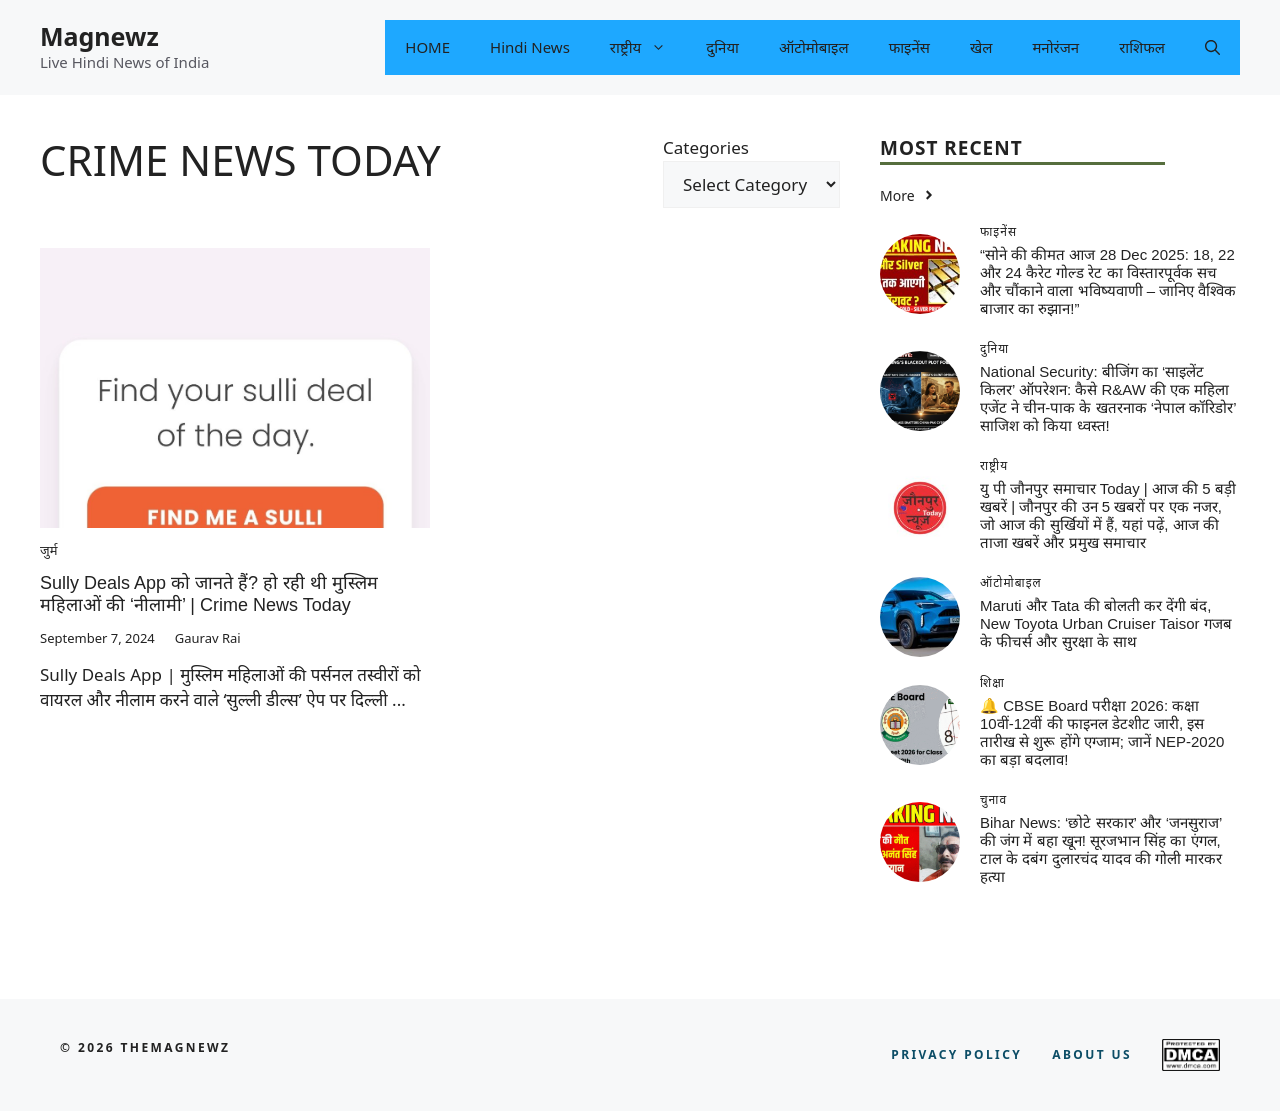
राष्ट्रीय (648, 47)
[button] (1212, 47)
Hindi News (530, 47)
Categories (706, 147)
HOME (427, 47)
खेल (981, 47)
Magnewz (99, 36)
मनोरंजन (1055, 47)
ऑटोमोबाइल (814, 47)
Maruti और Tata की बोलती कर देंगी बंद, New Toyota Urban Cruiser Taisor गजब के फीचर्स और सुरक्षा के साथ (1106, 623)
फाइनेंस (909, 47)
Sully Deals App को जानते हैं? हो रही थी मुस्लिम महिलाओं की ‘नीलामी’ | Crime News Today (209, 594)
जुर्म (48, 550)
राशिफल (1142, 47)
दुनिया (722, 47)
